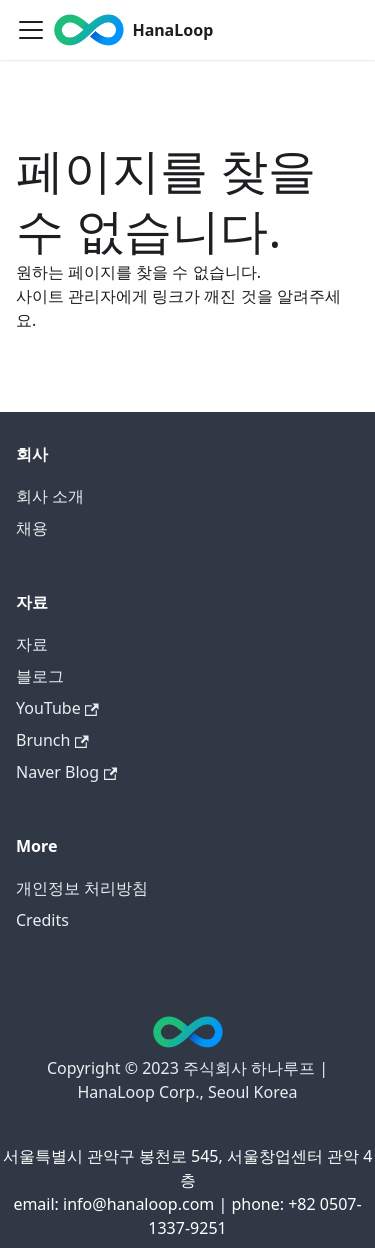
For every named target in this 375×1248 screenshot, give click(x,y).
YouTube (57, 708)
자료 (32, 644)
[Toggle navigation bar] (31, 30)
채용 (32, 528)
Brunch (52, 740)
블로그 (40, 676)
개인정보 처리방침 (82, 888)
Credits (42, 920)
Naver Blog (66, 772)
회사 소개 (50, 496)
